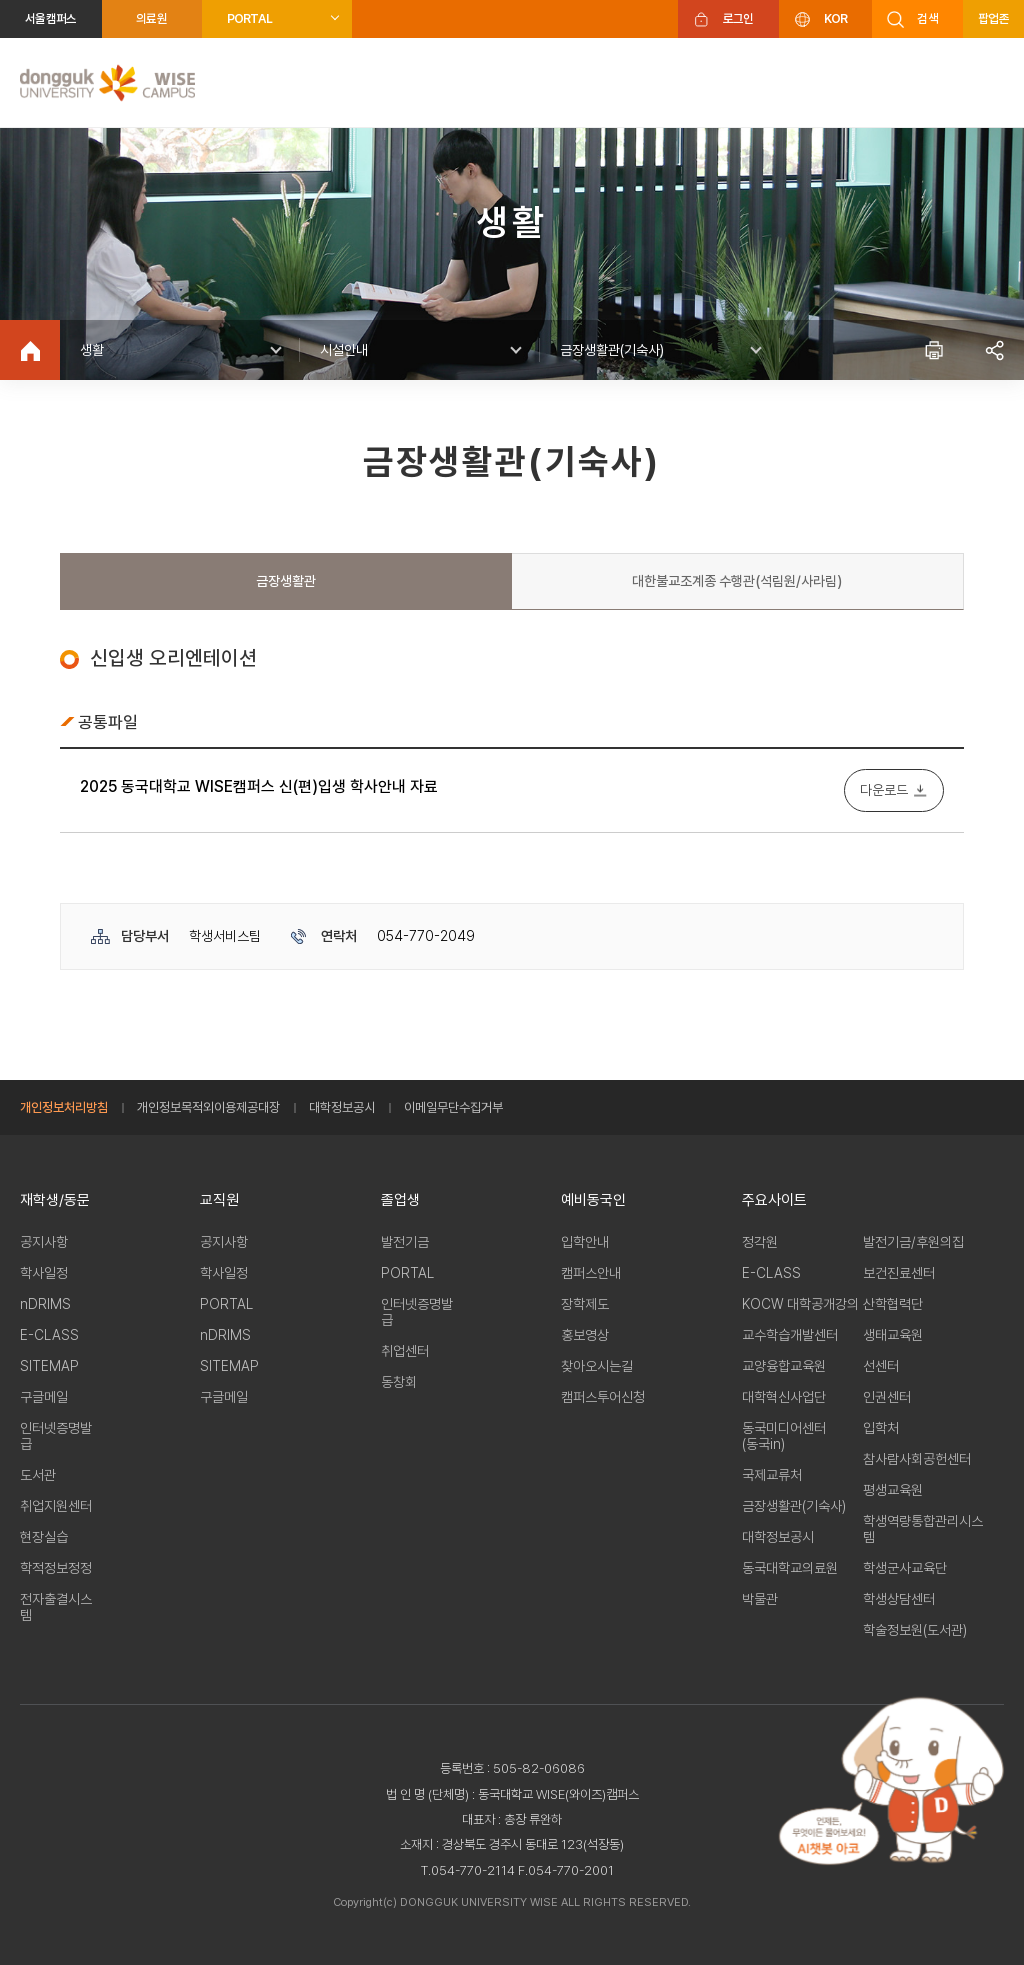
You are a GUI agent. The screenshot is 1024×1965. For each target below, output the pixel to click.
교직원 (219, 1200)
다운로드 (884, 790)
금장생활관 (286, 581)
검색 (927, 18)
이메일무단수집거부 (453, 1107)
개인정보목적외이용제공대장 (208, 1107)
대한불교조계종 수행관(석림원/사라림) (737, 581)
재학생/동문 (55, 1200)
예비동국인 (593, 1200)
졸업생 (400, 1200)
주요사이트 (774, 1200)
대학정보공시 (342, 1107)
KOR (836, 18)
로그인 (738, 18)
